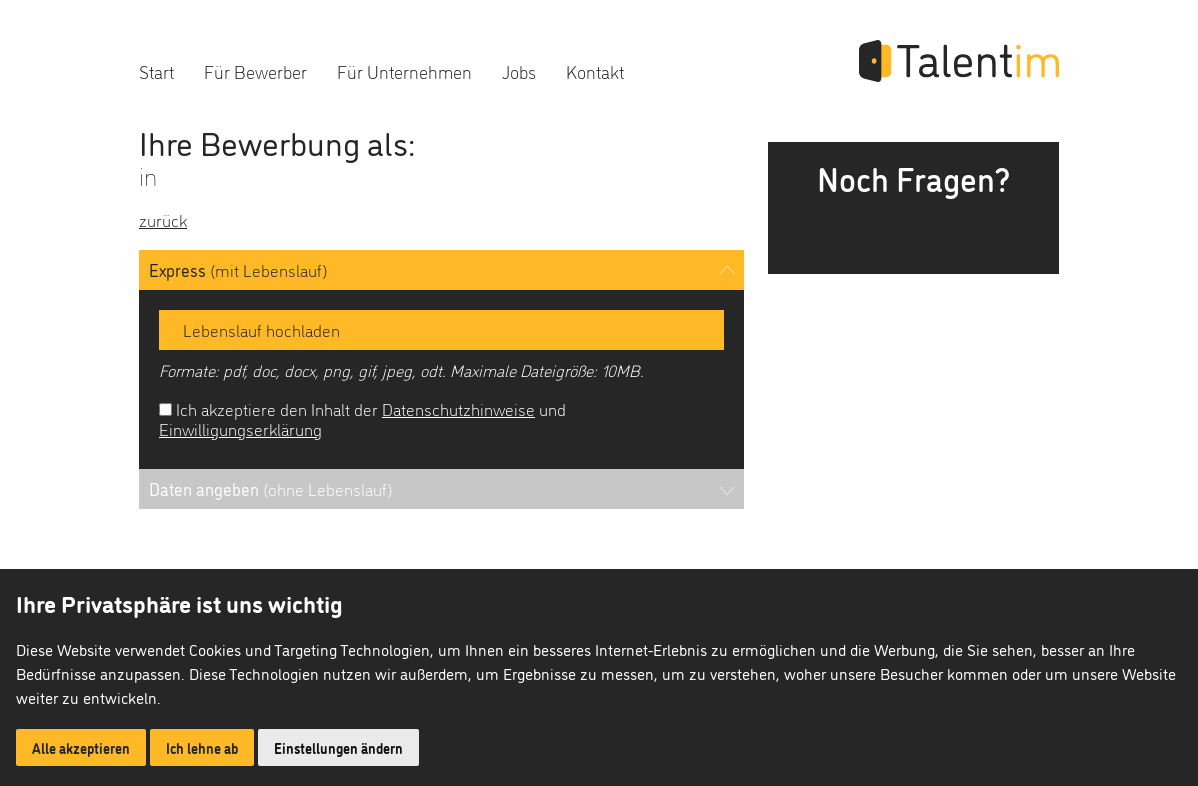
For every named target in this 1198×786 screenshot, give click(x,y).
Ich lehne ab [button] (202, 747)
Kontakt (595, 70)
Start (156, 70)
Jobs (519, 70)
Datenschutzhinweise (458, 408)
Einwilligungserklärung (240, 428)
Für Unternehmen (404, 70)
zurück (163, 220)
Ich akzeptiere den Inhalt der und (362, 419)
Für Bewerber (255, 70)
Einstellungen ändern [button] (338, 747)
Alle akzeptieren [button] (81, 747)
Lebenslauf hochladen (254, 329)
